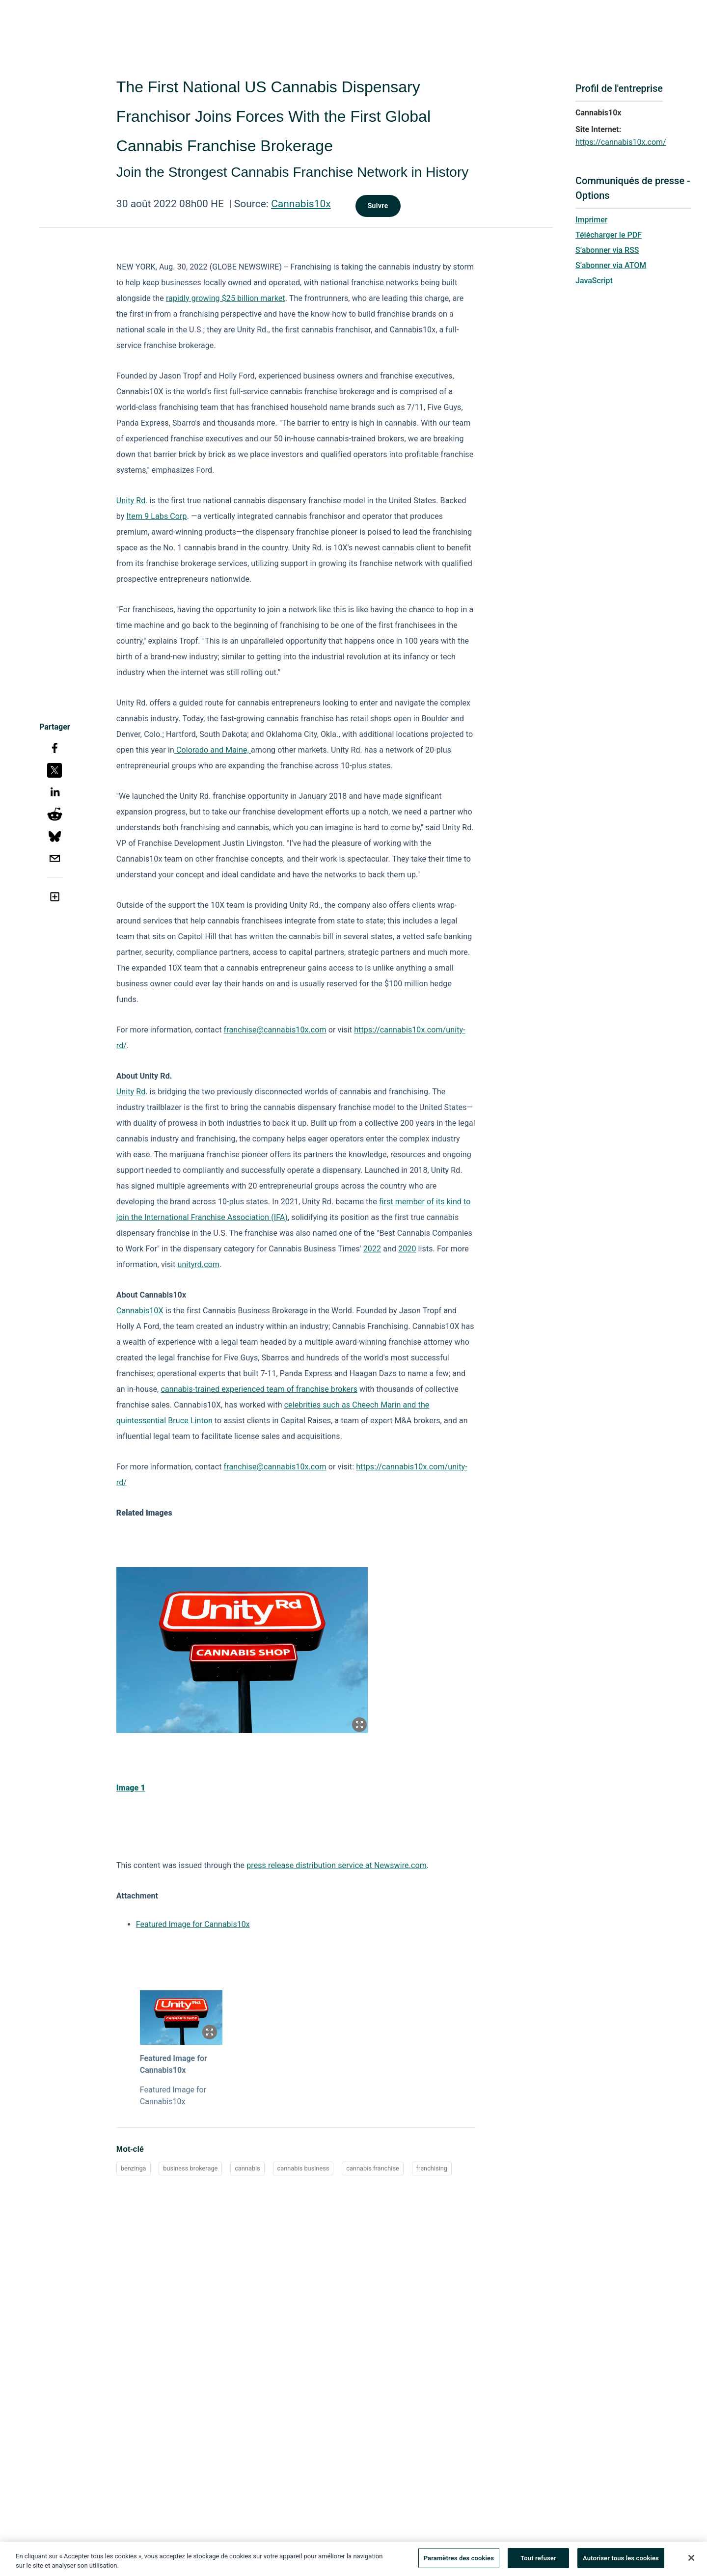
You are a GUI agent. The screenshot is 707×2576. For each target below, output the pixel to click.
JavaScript (594, 280)
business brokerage (190, 2168)
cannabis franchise (372, 2168)
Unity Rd (131, 500)
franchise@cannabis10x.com (275, 1029)
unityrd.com (199, 1264)
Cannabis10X (139, 1310)
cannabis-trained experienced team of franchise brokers (259, 1389)
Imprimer (591, 219)
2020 (407, 1248)
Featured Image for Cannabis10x (193, 1924)
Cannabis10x (300, 204)
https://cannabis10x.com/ (620, 142)
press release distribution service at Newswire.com (336, 1865)
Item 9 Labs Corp (157, 516)
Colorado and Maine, (212, 750)
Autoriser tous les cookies (621, 2561)
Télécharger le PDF (608, 235)
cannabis (247, 2168)
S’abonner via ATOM (610, 265)
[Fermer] (691, 2561)
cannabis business (303, 2168)
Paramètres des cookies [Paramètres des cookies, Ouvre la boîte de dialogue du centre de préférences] (459, 2561)
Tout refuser (538, 2561)
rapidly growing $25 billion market (225, 298)
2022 (372, 1248)
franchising (431, 2168)
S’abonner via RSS (607, 250)
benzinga (133, 2168)
